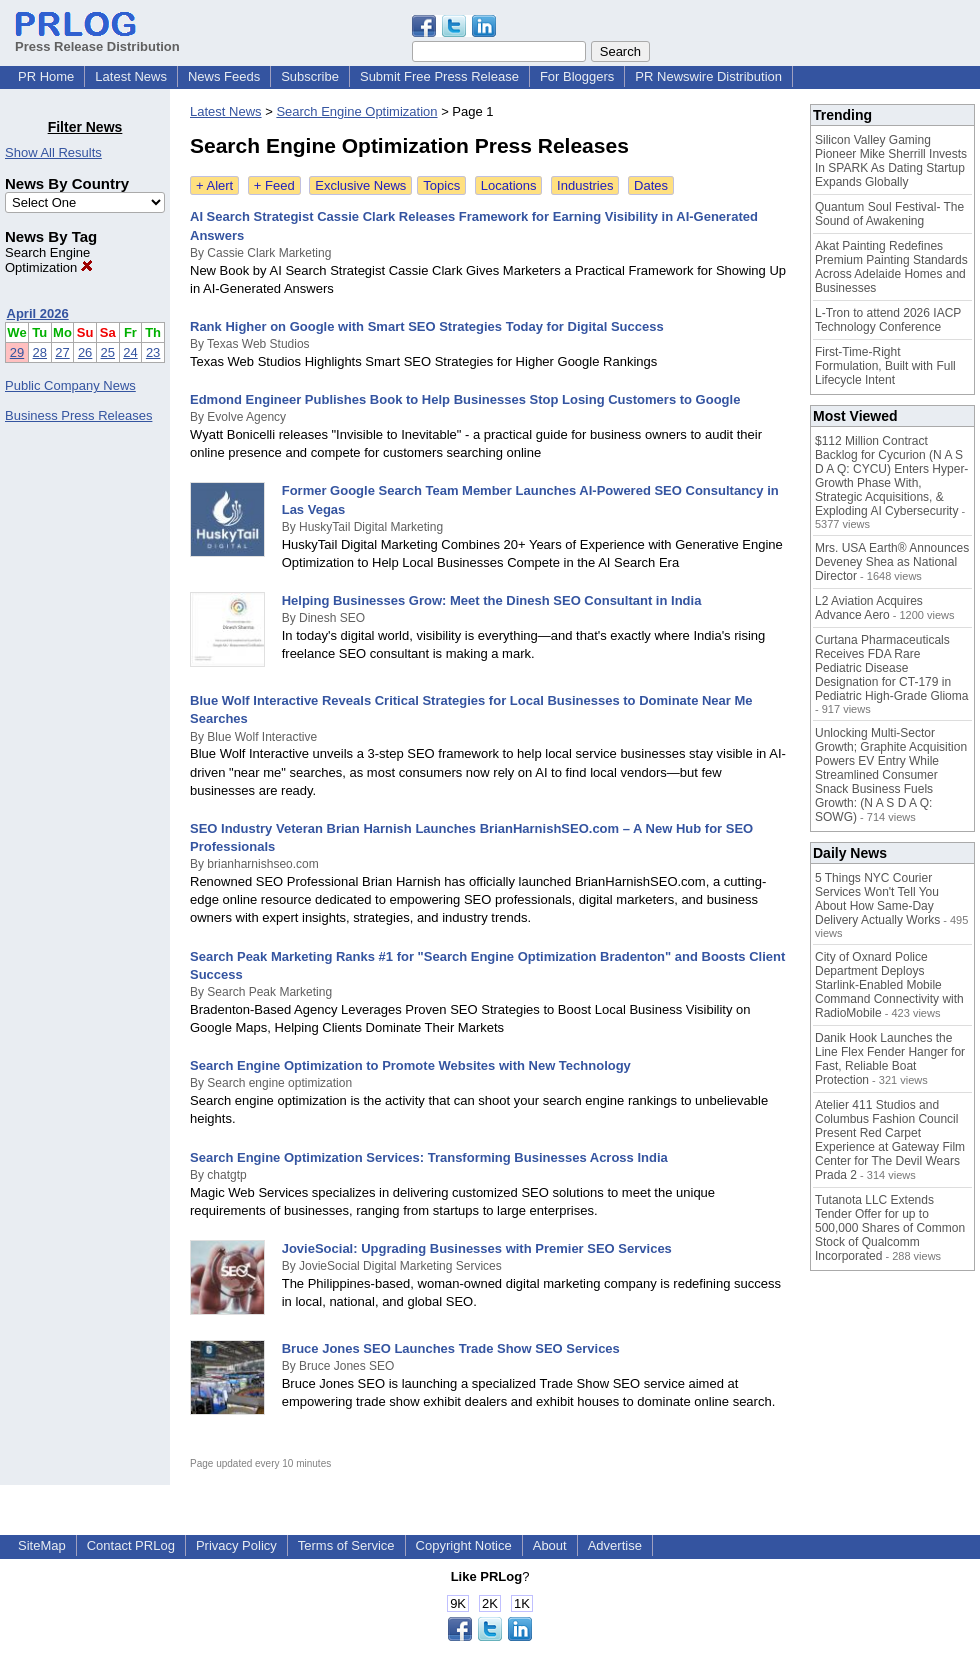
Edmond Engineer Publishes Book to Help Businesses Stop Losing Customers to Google (465, 399)
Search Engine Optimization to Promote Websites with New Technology (410, 1065)
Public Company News (70, 385)
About (550, 1545)
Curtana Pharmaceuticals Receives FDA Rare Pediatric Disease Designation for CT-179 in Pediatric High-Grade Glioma (891, 668)
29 (17, 352)
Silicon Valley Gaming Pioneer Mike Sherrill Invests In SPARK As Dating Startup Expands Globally (891, 161)
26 (85, 352)
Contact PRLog (131, 1545)
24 (130, 352)
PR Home (46, 76)
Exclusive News (360, 185)
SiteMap (42, 1545)
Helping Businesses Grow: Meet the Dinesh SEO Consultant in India (492, 600)
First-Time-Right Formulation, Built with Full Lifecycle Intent (885, 366)
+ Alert (214, 185)
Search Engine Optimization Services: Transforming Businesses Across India (429, 1157)
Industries (585, 185)
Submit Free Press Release (439, 76)
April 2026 (38, 313)
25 (108, 352)
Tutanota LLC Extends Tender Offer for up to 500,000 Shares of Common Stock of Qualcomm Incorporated (890, 1228)
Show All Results (53, 152)
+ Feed (274, 185)
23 (153, 352)
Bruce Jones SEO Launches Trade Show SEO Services (451, 1348)
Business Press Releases (78, 415)
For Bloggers (577, 76)
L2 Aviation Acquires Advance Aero (869, 608)
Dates (651, 185)
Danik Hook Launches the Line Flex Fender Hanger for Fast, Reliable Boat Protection (890, 1059)
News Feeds (224, 76)
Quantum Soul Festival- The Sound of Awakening (889, 214)
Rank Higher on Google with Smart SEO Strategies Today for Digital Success (427, 326)
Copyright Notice (464, 1545)
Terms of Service (346, 1545)
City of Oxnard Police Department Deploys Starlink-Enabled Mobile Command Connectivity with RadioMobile (889, 985)
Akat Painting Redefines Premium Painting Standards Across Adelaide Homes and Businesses (891, 267)
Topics (441, 185)
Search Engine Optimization (49, 260)
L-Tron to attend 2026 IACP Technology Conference (888, 320)
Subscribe (310, 76)
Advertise (615, 1545)
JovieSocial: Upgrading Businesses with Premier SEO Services (477, 1248)
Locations (509, 185)
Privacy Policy (236, 1545)
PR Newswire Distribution (708, 76)
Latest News (131, 76)
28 (40, 352)
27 (62, 352)
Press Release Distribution (97, 39)
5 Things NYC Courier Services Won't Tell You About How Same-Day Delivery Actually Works (877, 899)
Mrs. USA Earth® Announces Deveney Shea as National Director (892, 562)
